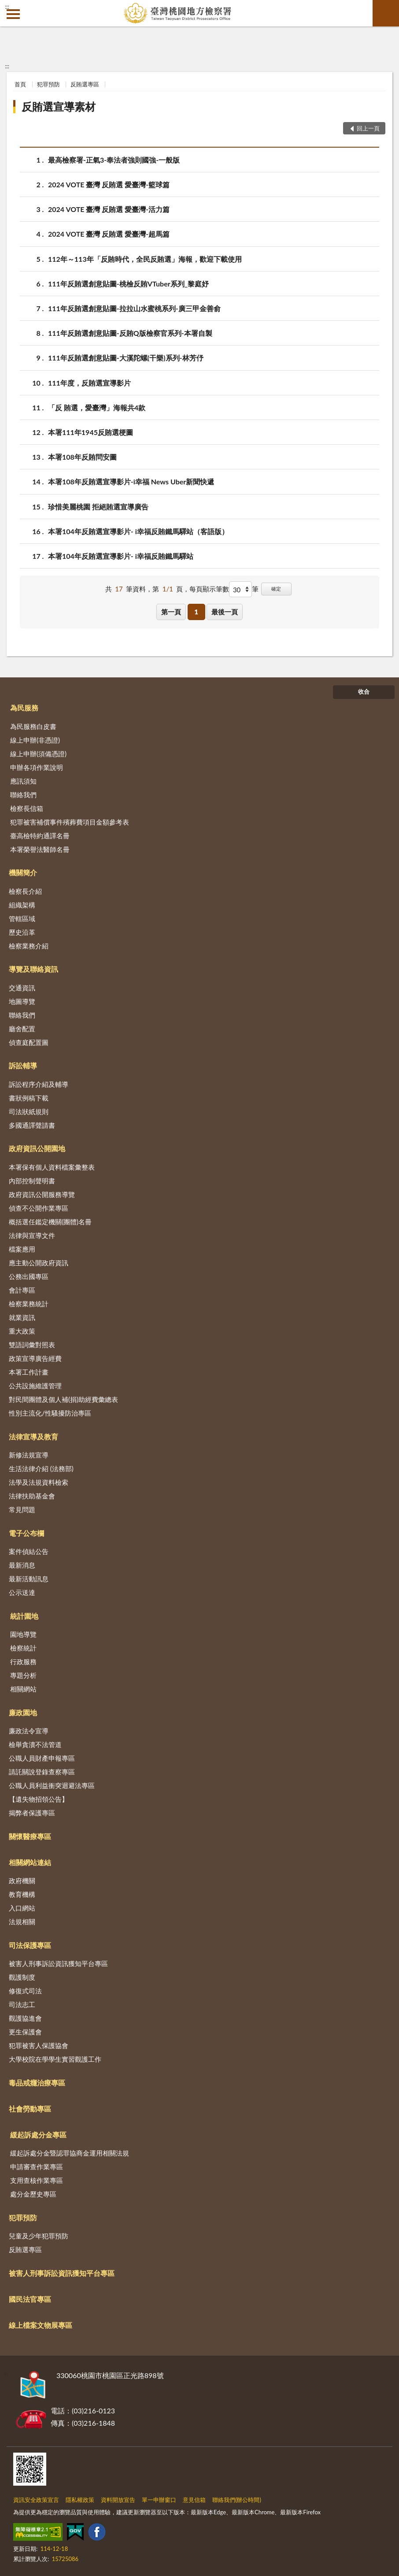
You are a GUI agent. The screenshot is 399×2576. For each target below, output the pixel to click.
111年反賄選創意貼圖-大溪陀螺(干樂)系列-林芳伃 (125, 358)
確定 (276, 588)
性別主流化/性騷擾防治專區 (50, 1413)
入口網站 (22, 1908)
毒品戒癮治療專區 (37, 2082)
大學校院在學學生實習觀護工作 (55, 2059)
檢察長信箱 (26, 808)
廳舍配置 (22, 1029)
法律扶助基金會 (32, 1496)
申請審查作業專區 (36, 2167)
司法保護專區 (30, 1945)
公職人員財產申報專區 (42, 1758)
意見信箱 (194, 2499)
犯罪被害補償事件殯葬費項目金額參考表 (69, 822)
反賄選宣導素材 (59, 106)
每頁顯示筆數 (209, 589)
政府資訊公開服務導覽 (42, 1194)
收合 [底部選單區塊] (363, 691)
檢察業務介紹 (28, 946)
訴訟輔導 (23, 1065)
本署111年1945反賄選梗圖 (90, 432)
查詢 (386, 13)
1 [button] (196, 612)
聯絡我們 (23, 795)
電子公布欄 (26, 1533)
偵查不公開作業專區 (38, 1208)
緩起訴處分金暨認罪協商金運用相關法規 (69, 2153)
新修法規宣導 (28, 1455)
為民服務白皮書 (33, 726)
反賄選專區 (84, 84)
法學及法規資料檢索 (38, 1482)
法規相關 (22, 1921)
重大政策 (22, 1331)
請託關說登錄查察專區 (42, 1772)
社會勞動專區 (30, 2108)
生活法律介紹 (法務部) (41, 1468)
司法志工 (22, 2004)
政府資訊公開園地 (37, 1148)
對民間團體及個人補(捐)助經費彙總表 (63, 1399)
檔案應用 (22, 1249)
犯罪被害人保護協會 (38, 2045)
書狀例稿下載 (28, 1098)
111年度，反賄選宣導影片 (89, 383)
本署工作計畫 (28, 1372)
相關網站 (23, 1689)
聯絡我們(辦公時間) (236, 2499)
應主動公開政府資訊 (38, 1263)
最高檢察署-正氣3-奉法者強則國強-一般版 (114, 160)
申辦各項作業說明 (36, 767)
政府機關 (22, 1881)
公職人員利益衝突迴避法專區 (52, 1785)
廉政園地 (23, 1712)
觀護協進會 (25, 2018)
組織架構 (22, 905)
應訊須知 (23, 781)
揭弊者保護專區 (32, 1813)
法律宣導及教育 (33, 1436)
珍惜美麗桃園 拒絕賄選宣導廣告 (98, 507)
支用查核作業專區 (36, 2180)
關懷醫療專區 (30, 1836)
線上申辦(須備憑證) (38, 754)
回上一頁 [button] (368, 128)
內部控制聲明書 (32, 1181)
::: (7, 6)
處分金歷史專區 (33, 2194)
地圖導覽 (22, 1001)
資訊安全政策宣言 (36, 2499)
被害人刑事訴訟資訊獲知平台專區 (58, 1963)
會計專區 (22, 1290)
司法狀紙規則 (28, 1111)
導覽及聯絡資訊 (33, 969)
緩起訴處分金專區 (38, 2134)
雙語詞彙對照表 (32, 1345)
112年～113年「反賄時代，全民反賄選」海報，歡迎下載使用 (145, 259)
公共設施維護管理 (35, 1386)
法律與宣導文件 (32, 1235)
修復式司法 (25, 1991)
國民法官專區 (30, 2299)
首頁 (20, 84)
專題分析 (23, 1675)
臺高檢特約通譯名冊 (40, 836)
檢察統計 (23, 1648)
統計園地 (24, 1616)
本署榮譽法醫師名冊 (40, 849)
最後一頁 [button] (224, 612)
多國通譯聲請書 (32, 1125)
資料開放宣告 (118, 2499)
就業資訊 (22, 1317)
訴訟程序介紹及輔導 (38, 1084)
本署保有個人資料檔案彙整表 (52, 1167)
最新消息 (22, 1565)
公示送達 (22, 1592)
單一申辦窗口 (159, 2499)
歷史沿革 (22, 932)
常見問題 (22, 1509)
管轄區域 (22, 918)
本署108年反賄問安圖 (82, 457)
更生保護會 (25, 2032)
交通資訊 (22, 988)
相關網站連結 (30, 1862)
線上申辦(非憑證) (35, 740)
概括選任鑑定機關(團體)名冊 (50, 1222)
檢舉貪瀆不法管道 (35, 1744)
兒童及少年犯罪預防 (38, 2236)
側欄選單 (13, 14)
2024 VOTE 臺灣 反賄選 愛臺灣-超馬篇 (109, 234)
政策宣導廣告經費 (35, 1358)
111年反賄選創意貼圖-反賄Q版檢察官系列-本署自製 (130, 333)
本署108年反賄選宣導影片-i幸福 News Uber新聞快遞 (131, 481)
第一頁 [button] (171, 612)
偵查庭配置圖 (28, 1042)
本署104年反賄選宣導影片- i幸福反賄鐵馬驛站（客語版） (138, 531)
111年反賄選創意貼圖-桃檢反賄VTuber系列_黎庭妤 (128, 284)
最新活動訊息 (28, 1579)
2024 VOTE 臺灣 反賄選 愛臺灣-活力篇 (109, 209)
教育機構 (22, 1894)
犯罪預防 (48, 84)
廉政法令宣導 (28, 1731)
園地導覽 (23, 1634)
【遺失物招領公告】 (38, 1799)
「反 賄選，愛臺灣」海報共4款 (96, 407)
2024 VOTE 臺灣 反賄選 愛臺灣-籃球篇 (109, 184)
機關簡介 (23, 872)
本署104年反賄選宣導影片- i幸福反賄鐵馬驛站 (120, 556)
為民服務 (24, 707)
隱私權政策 (80, 2499)
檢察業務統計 (28, 1304)
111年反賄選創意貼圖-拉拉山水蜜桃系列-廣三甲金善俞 (134, 308)
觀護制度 (22, 1977)
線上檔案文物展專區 (40, 2325)
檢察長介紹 (25, 891)
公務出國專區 (28, 1276)
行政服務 (23, 1661)
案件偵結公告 (28, 1551)
